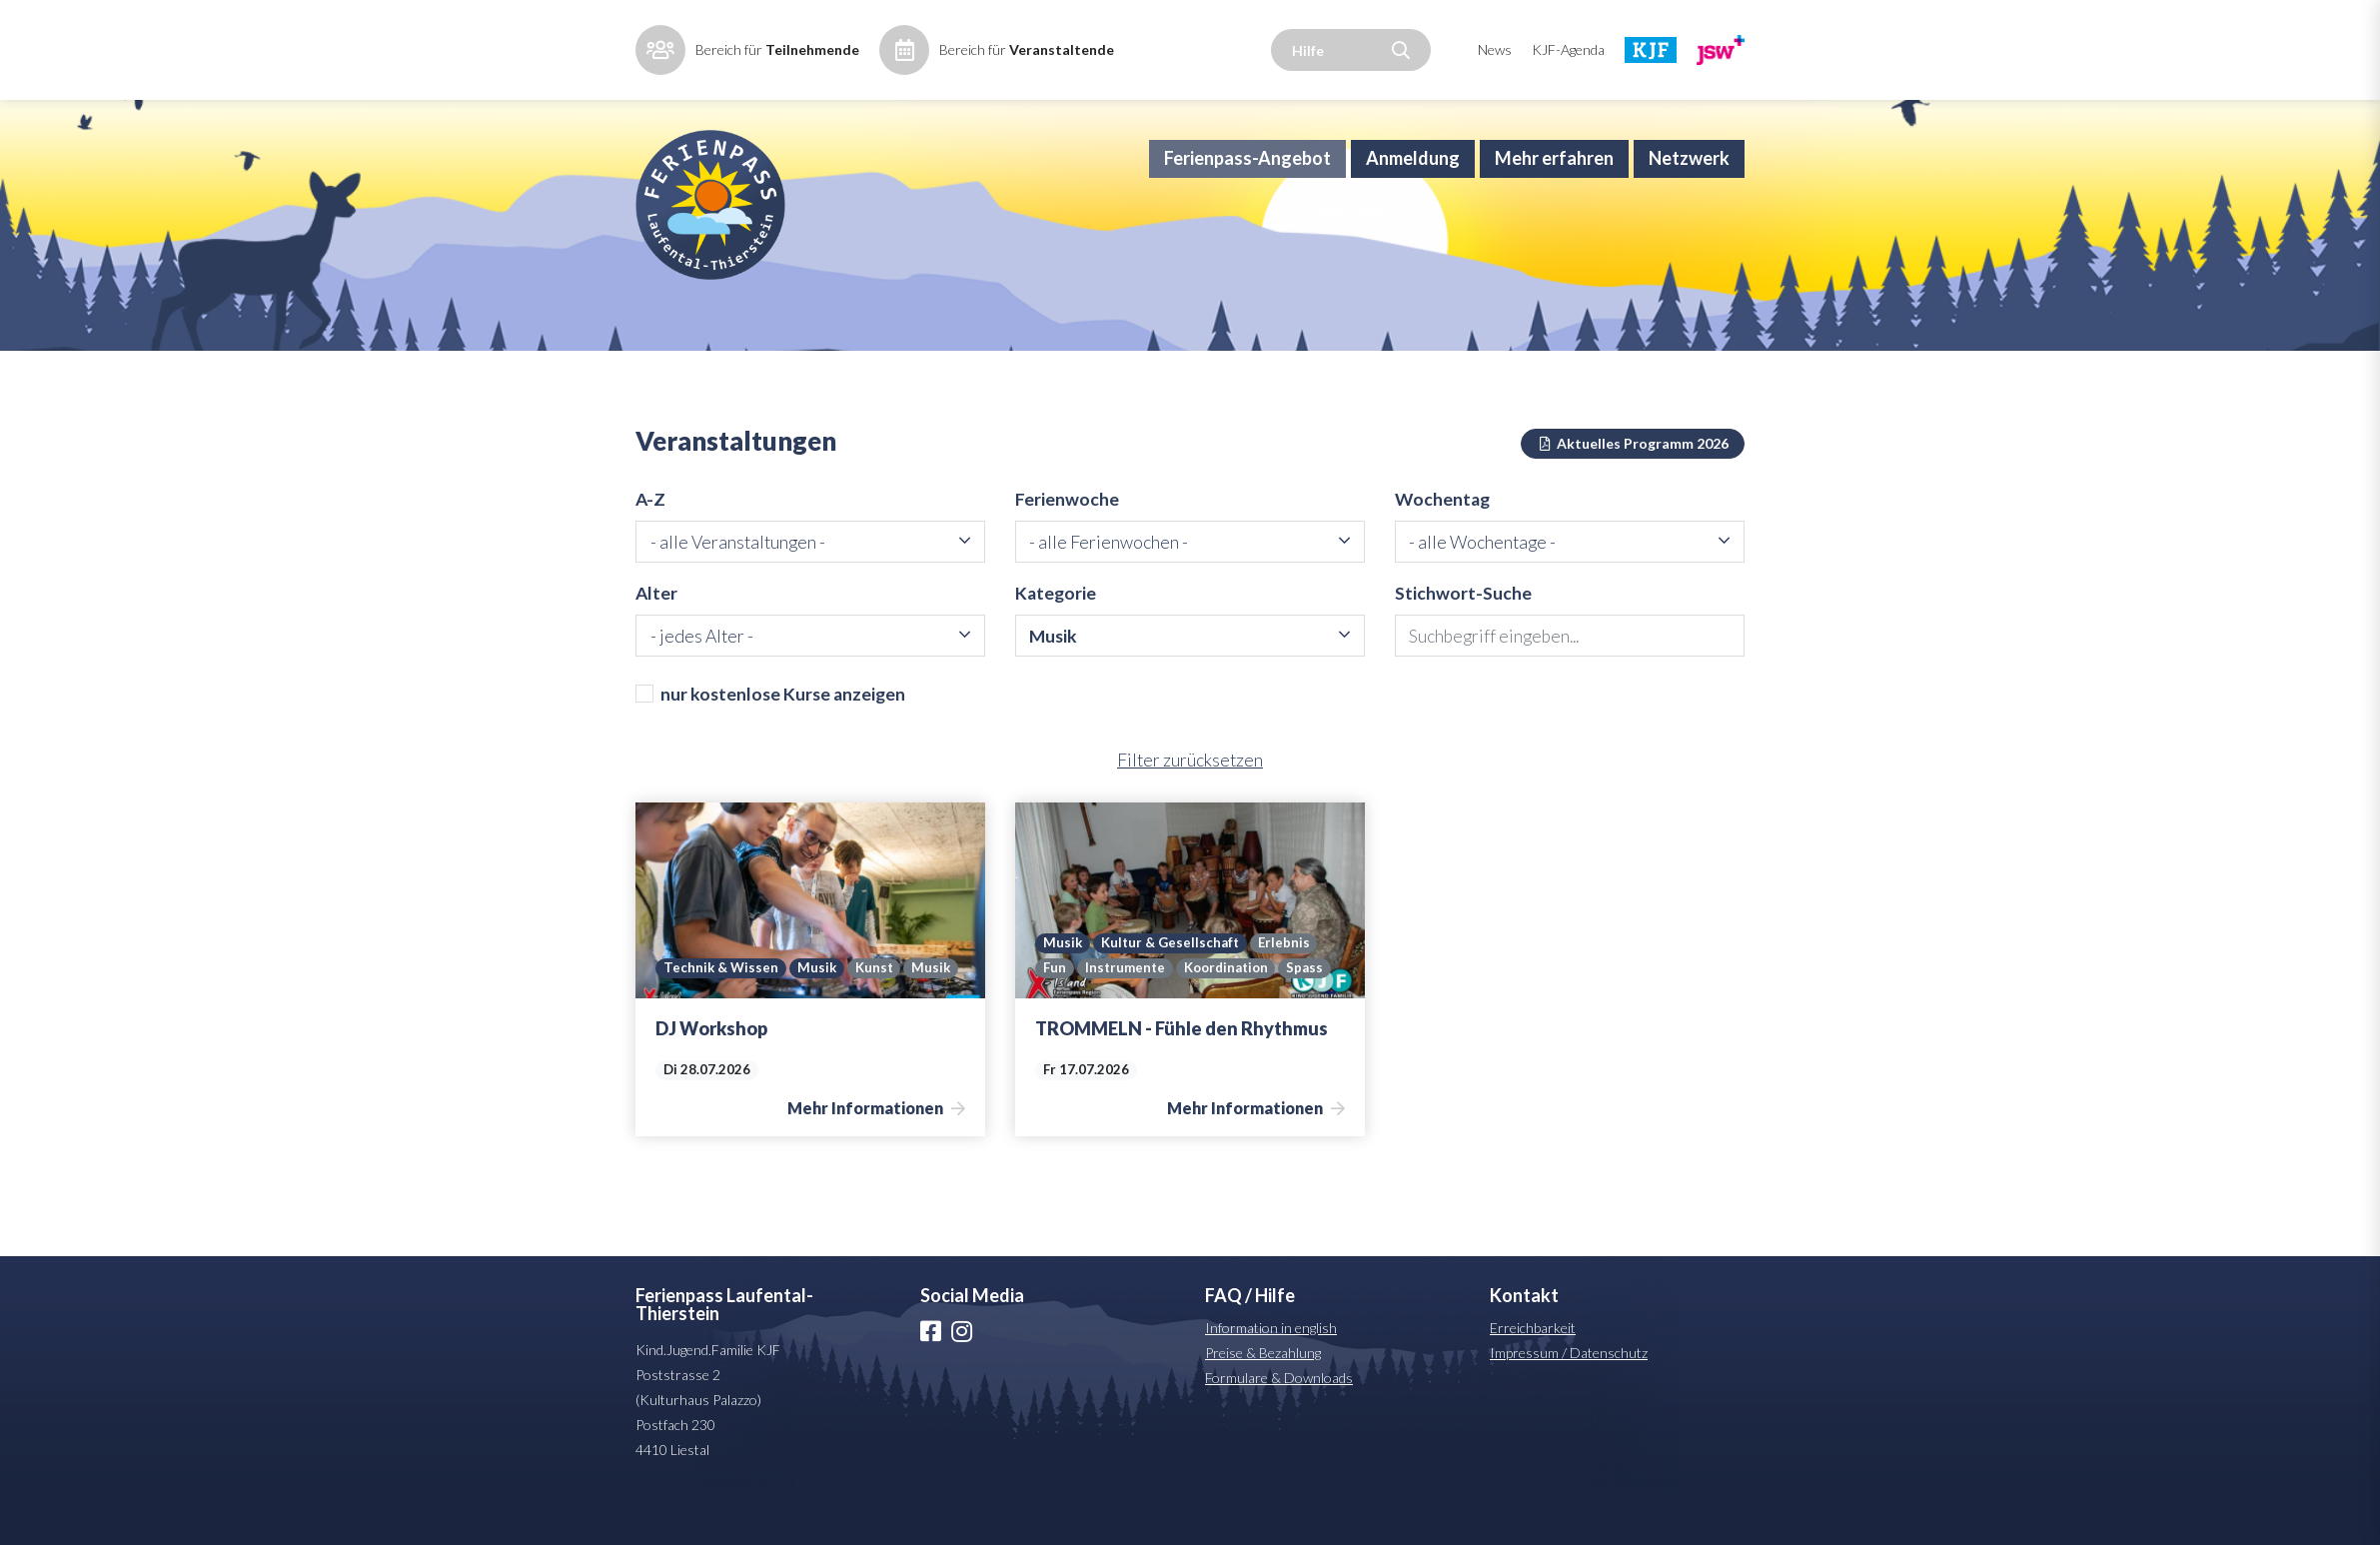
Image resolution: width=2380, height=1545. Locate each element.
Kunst (876, 1021)
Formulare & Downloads (1279, 1430)
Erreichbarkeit (1533, 1380)
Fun (1054, 1021)
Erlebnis (1287, 995)
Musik (818, 1021)
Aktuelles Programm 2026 (1633, 492)
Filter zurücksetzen (1190, 813)
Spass (1313, 1021)
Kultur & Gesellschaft (1172, 995)
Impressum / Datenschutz (1569, 1405)
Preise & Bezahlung (1263, 1405)
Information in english (1271, 1380)
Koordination (1230, 1021)
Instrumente (1126, 1021)
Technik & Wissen (721, 1021)
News (1495, 49)
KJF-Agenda (1568, 49)
